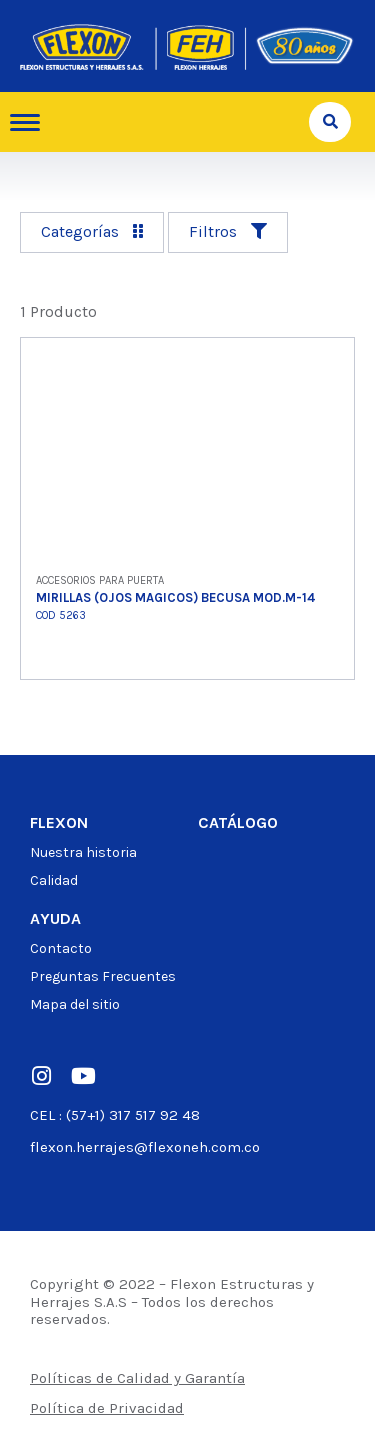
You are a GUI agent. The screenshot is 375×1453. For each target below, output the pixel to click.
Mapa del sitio (75, 1004)
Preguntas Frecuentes (103, 976)
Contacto (61, 948)
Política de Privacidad (107, 1408)
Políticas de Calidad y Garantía (137, 1378)
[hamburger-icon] (32, 122)
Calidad (54, 880)
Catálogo (238, 822)
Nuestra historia (83, 852)
